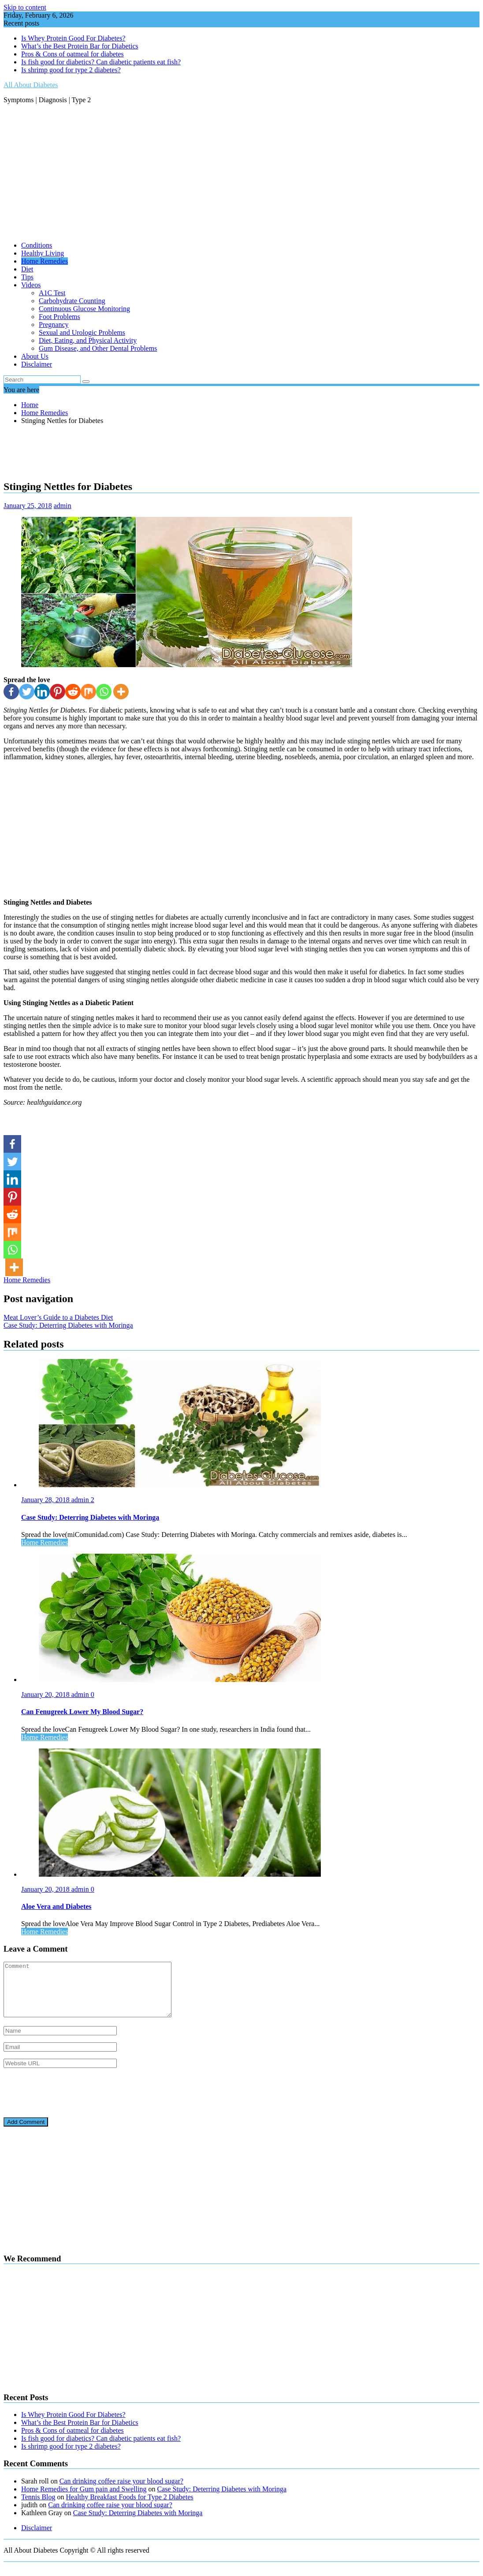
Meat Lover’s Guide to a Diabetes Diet (58, 1317)
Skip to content (25, 7)
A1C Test (52, 293)
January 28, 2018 (46, 1499)
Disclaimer (36, 364)
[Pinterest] (57, 691)
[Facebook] (11, 691)
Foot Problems (59, 316)
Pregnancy (54, 324)
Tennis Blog (38, 2507)
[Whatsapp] (103, 691)
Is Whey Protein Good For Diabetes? (73, 38)
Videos (31, 285)
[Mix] (88, 691)
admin (62, 505)
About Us (34, 356)
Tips (27, 277)
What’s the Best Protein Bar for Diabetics (79, 46)
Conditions (36, 245)
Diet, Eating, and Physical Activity (88, 340)
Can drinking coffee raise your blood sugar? (121, 2491)
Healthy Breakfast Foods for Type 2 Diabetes (129, 2507)
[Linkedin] (42, 691)
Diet (27, 269)
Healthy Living (42, 253)
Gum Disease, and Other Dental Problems (98, 348)
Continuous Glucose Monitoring (84, 308)
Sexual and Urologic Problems (82, 332)
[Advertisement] (241, 172)
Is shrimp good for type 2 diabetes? (71, 70)
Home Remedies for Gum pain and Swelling (83, 2499)
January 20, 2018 (46, 1694)
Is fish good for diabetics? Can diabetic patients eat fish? (101, 62)
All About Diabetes (31, 85)
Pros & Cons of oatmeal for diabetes (72, 54)
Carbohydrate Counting (72, 300)
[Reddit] (73, 691)
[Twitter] (26, 691)
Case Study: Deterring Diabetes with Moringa (68, 1325)
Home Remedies (44, 261)
